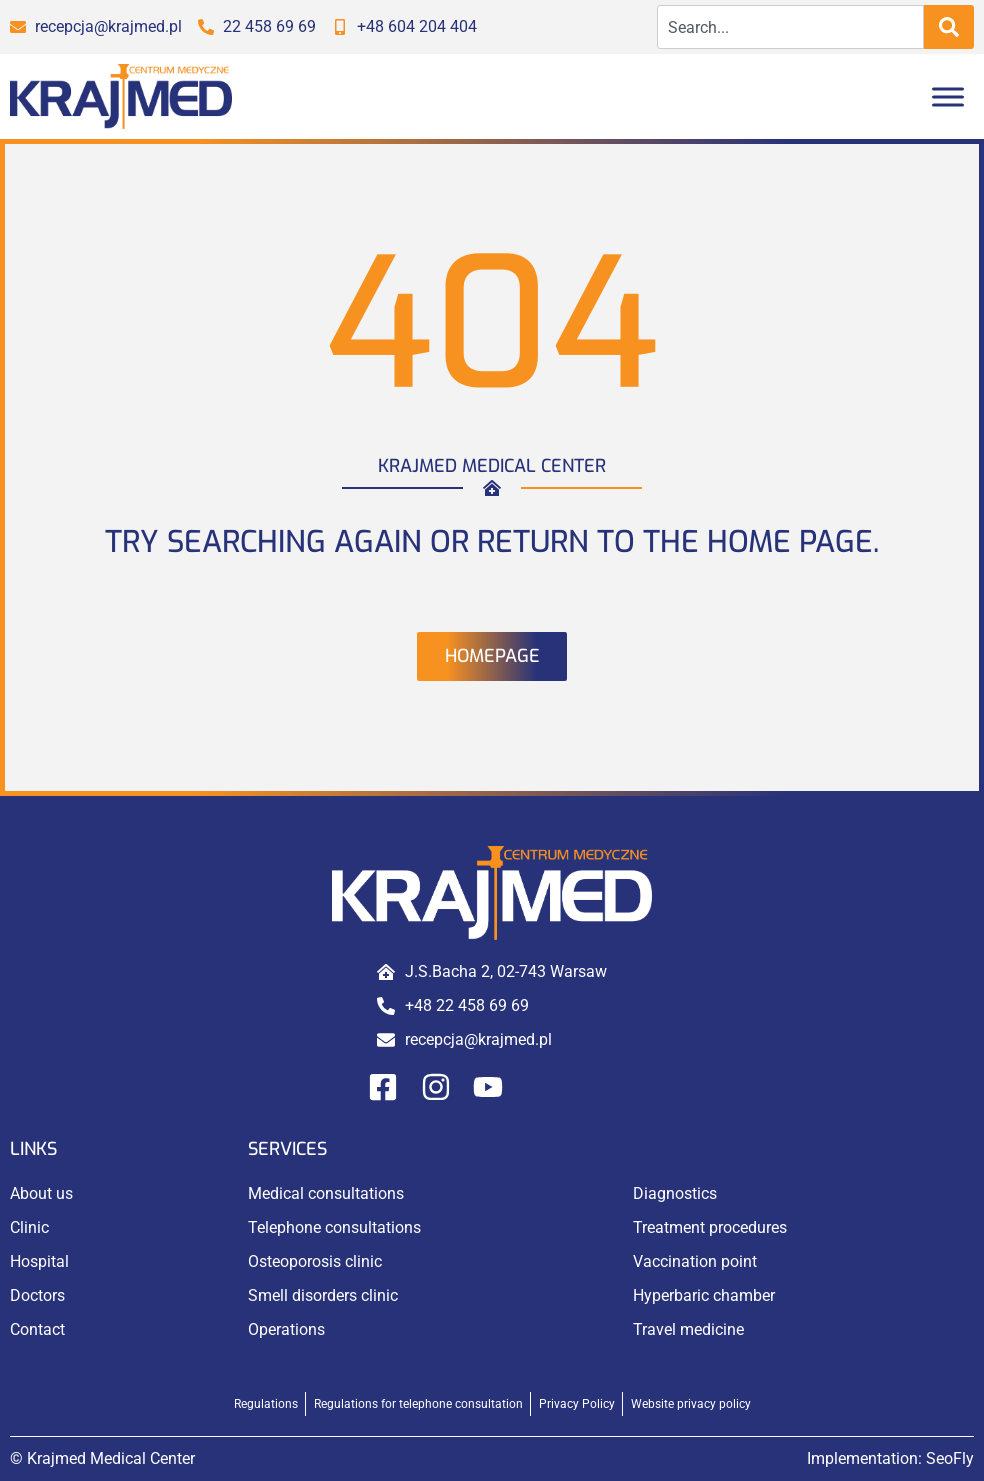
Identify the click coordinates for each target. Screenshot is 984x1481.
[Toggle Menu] (948, 96)
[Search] (949, 27)
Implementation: (890, 1458)
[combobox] (790, 27)
